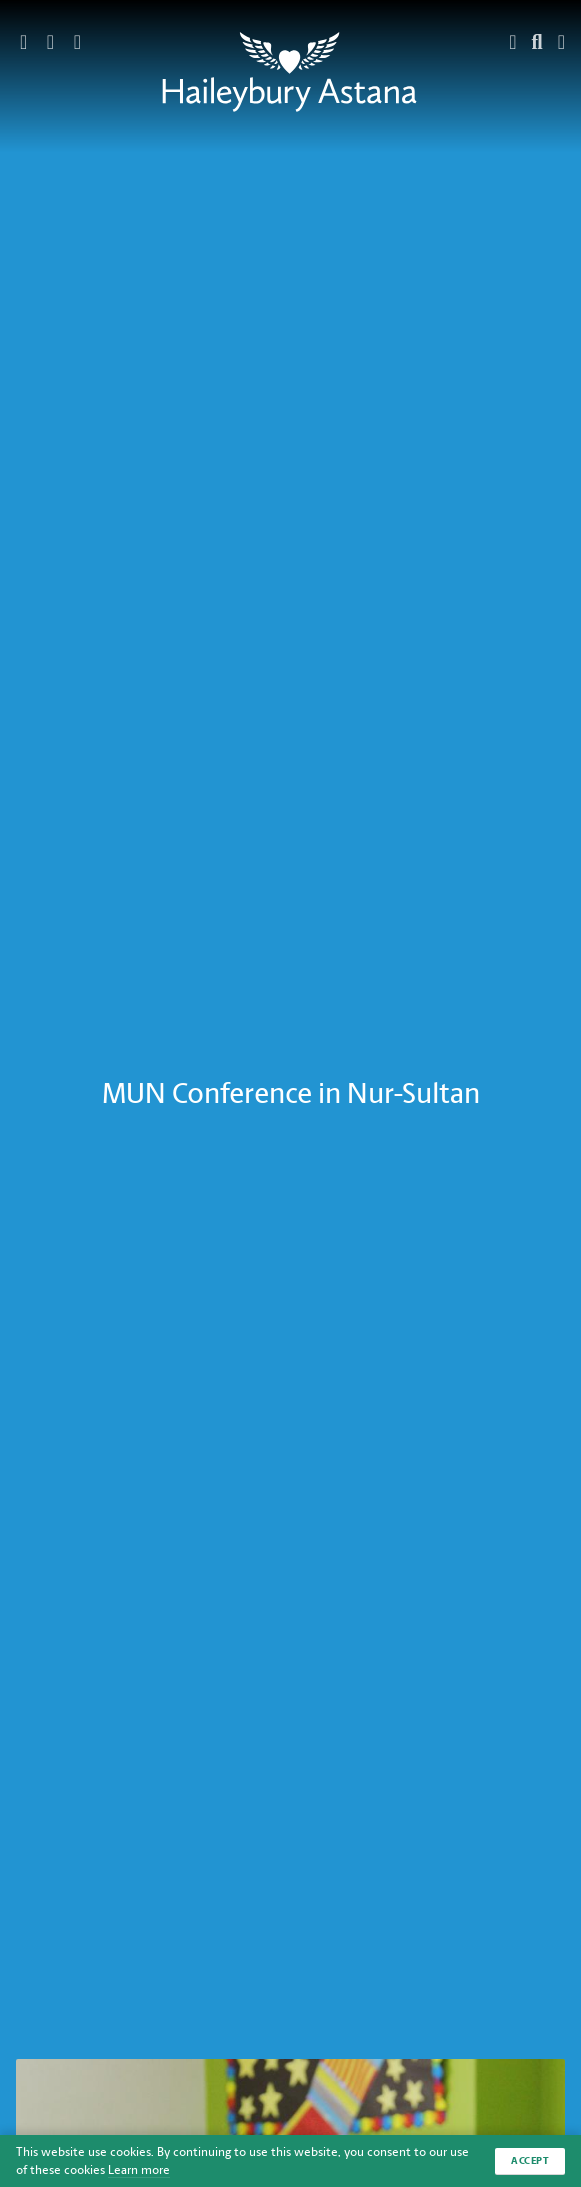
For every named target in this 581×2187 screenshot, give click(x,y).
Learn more (139, 2170)
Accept (530, 2160)
